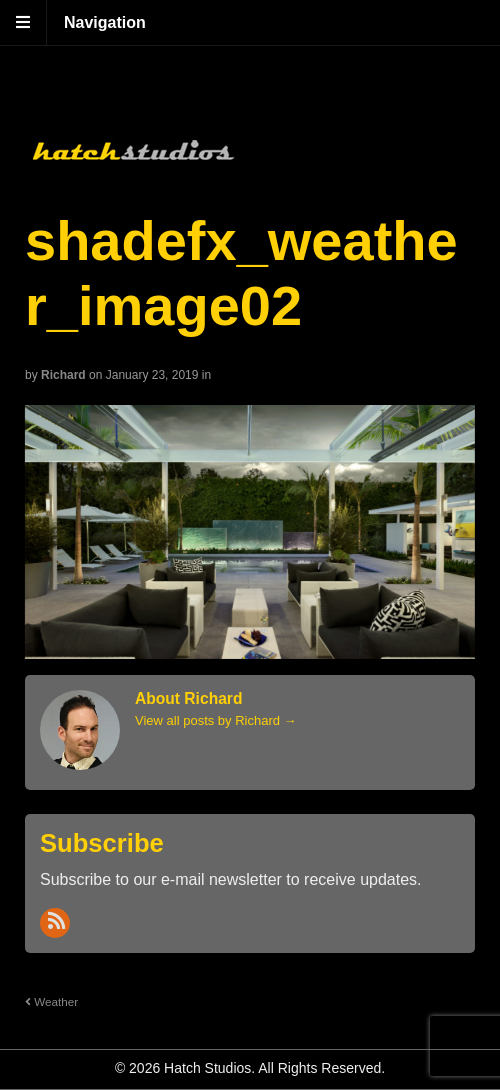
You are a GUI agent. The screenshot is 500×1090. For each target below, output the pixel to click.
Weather (51, 1001)
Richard (63, 375)
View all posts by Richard (216, 720)
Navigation (105, 22)
